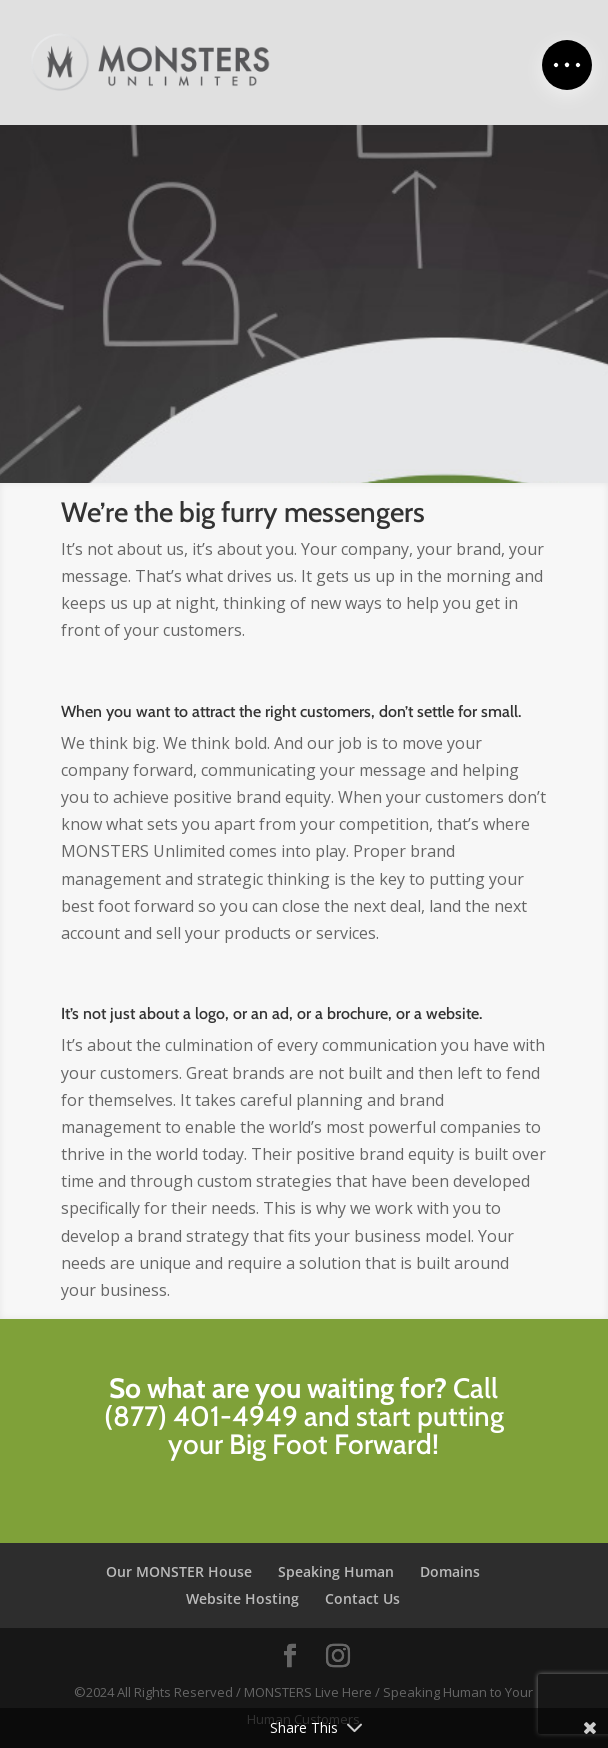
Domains (450, 1571)
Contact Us (362, 1598)
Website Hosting (242, 1598)
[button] (567, 65)
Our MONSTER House (179, 1571)
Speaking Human (336, 1571)
